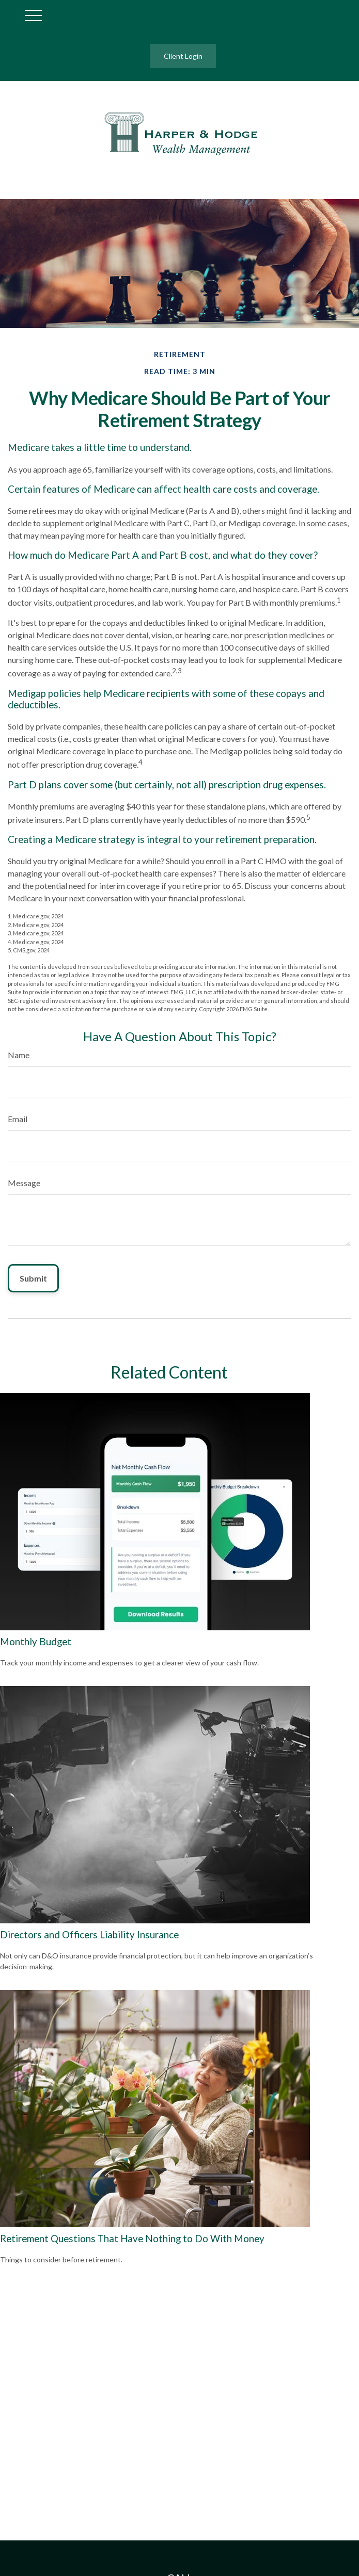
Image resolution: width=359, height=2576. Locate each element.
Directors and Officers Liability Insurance (89, 1934)
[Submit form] (33, 1278)
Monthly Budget (35, 1641)
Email (17, 1119)
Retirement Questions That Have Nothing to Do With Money (132, 2238)
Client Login (183, 56)
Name (18, 1055)
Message (24, 1183)
